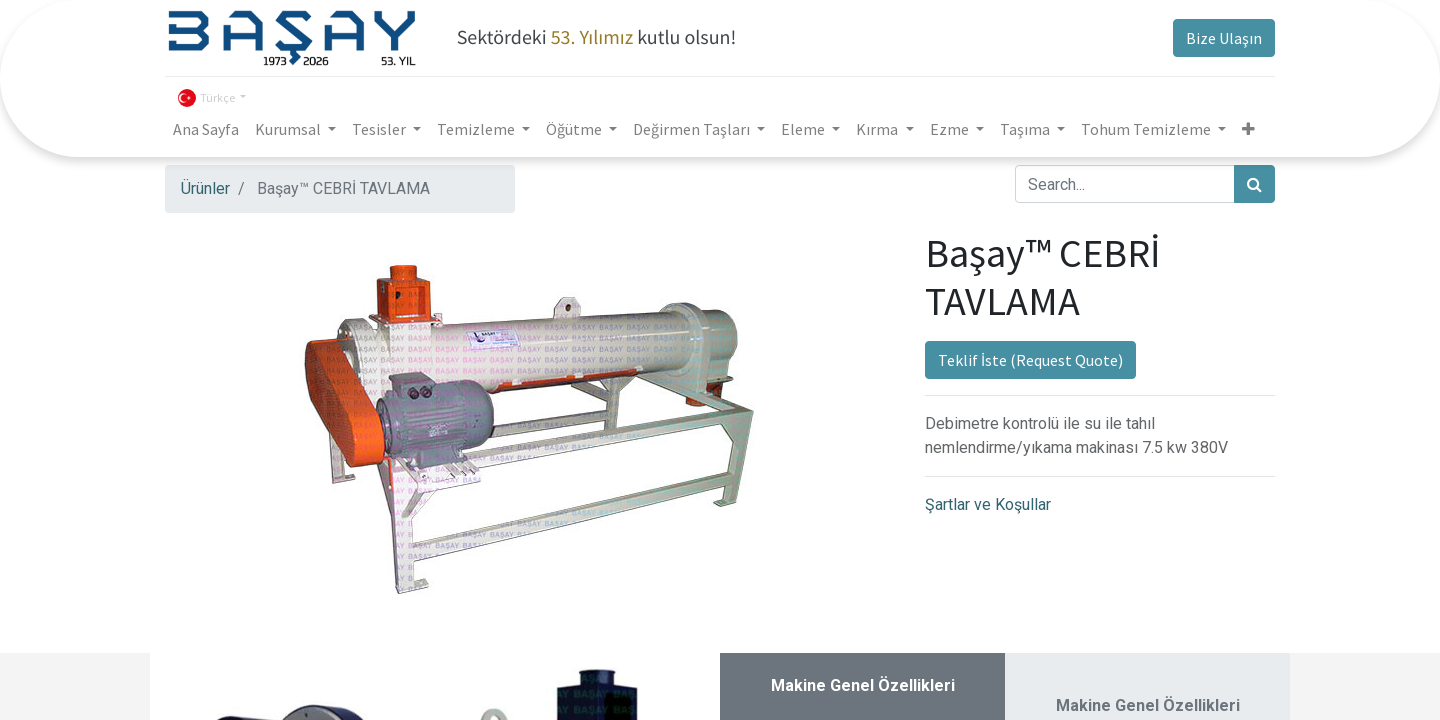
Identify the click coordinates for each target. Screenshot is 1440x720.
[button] (1248, 129)
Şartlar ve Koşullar (988, 504)
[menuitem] (206, 129)
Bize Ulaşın (1224, 38)
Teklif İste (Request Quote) (1030, 360)
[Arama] (1254, 184)
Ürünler (205, 188)
